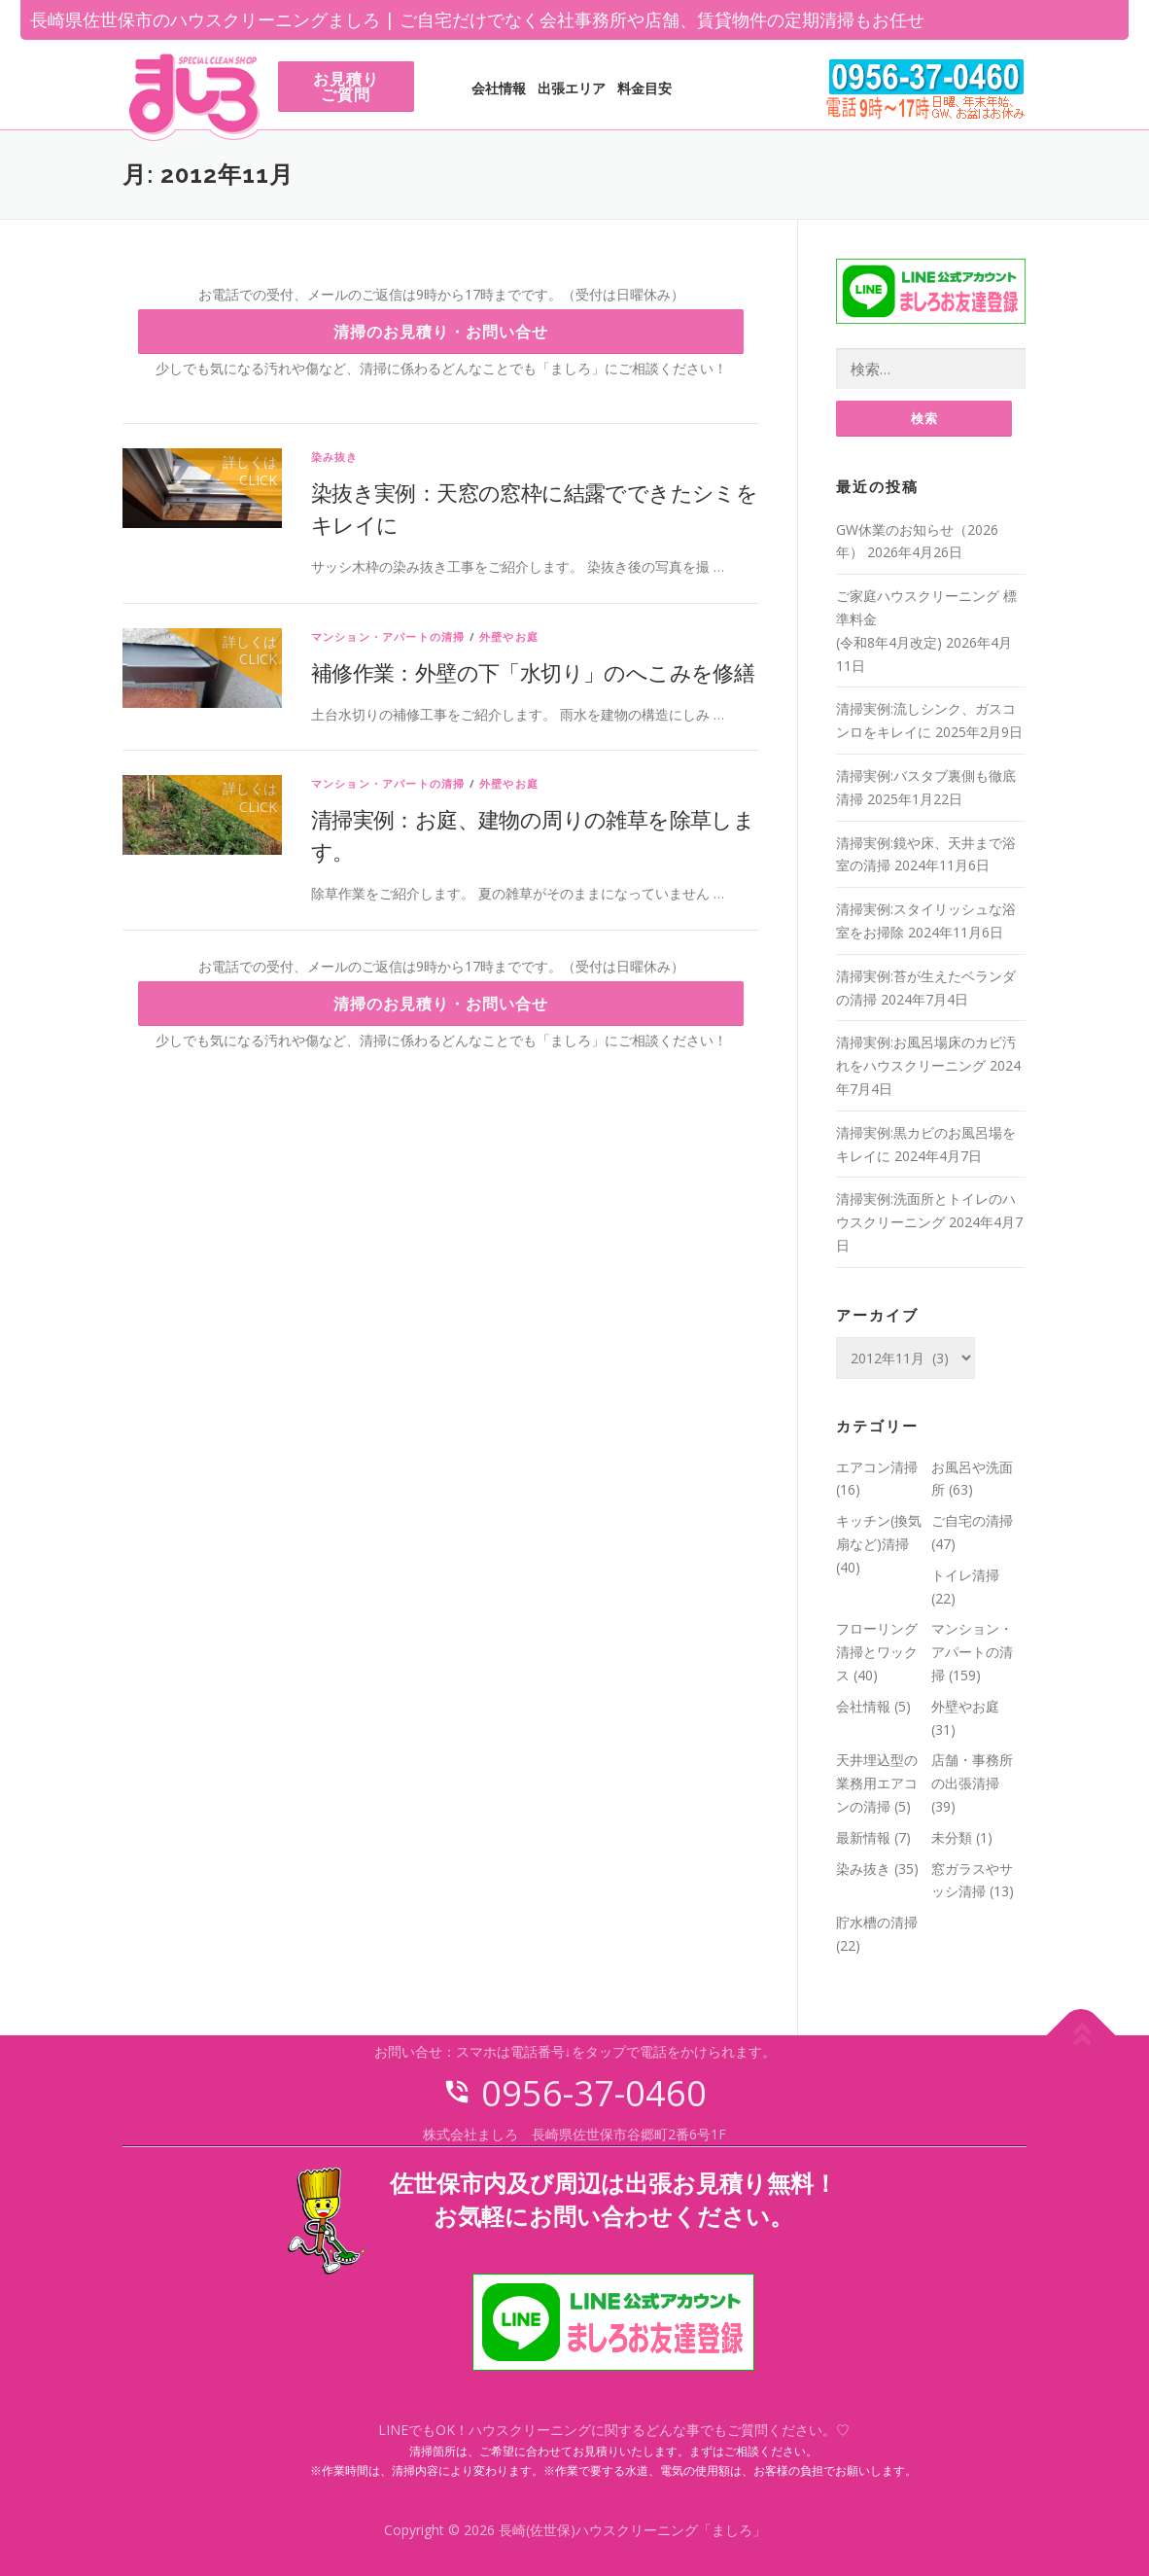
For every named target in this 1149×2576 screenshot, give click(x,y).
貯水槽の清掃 (877, 1923)
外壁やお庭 (509, 636)
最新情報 (863, 1837)
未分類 (951, 1837)
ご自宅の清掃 (972, 1521)
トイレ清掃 (965, 1575)
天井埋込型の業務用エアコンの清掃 (877, 1784)
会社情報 (498, 88)
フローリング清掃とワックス (877, 1652)
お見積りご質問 (346, 86)
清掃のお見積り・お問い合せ (440, 331)
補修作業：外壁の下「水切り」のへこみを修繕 (532, 672)
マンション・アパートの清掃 (388, 636)
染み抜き (335, 456)
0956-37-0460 (574, 2093)
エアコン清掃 (877, 1467)
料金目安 (644, 88)
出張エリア (572, 88)
